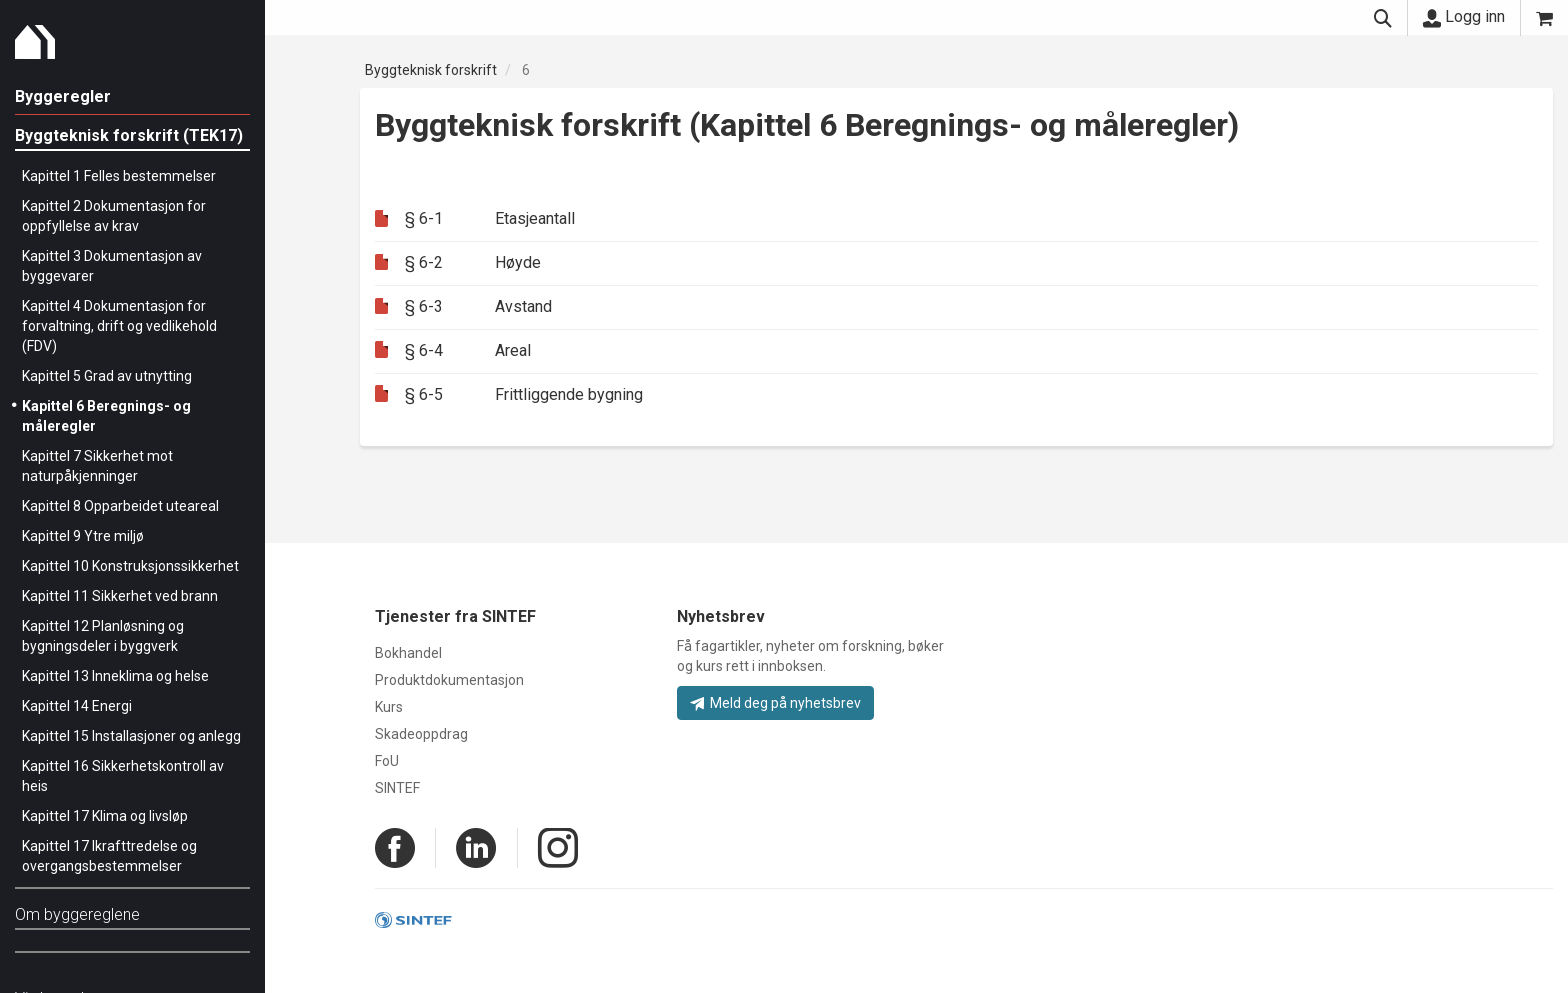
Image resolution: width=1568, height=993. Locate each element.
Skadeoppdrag (421, 734)
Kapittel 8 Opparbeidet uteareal (120, 506)
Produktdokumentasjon (449, 680)
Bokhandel (408, 653)
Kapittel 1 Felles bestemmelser (119, 176)
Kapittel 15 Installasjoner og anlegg (131, 736)
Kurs (389, 707)
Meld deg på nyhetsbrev (775, 703)
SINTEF (397, 788)
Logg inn (1464, 17)
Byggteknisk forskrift (431, 70)
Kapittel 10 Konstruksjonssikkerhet (130, 566)
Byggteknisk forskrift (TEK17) (129, 135)
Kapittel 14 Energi (77, 706)
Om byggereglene (77, 914)
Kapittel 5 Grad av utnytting (107, 376)
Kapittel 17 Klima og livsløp (105, 816)
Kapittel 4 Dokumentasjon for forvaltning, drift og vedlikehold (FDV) (119, 326)
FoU (387, 761)
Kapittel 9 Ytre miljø (83, 536)
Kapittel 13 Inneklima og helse (115, 676)
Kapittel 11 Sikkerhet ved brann (120, 596)
